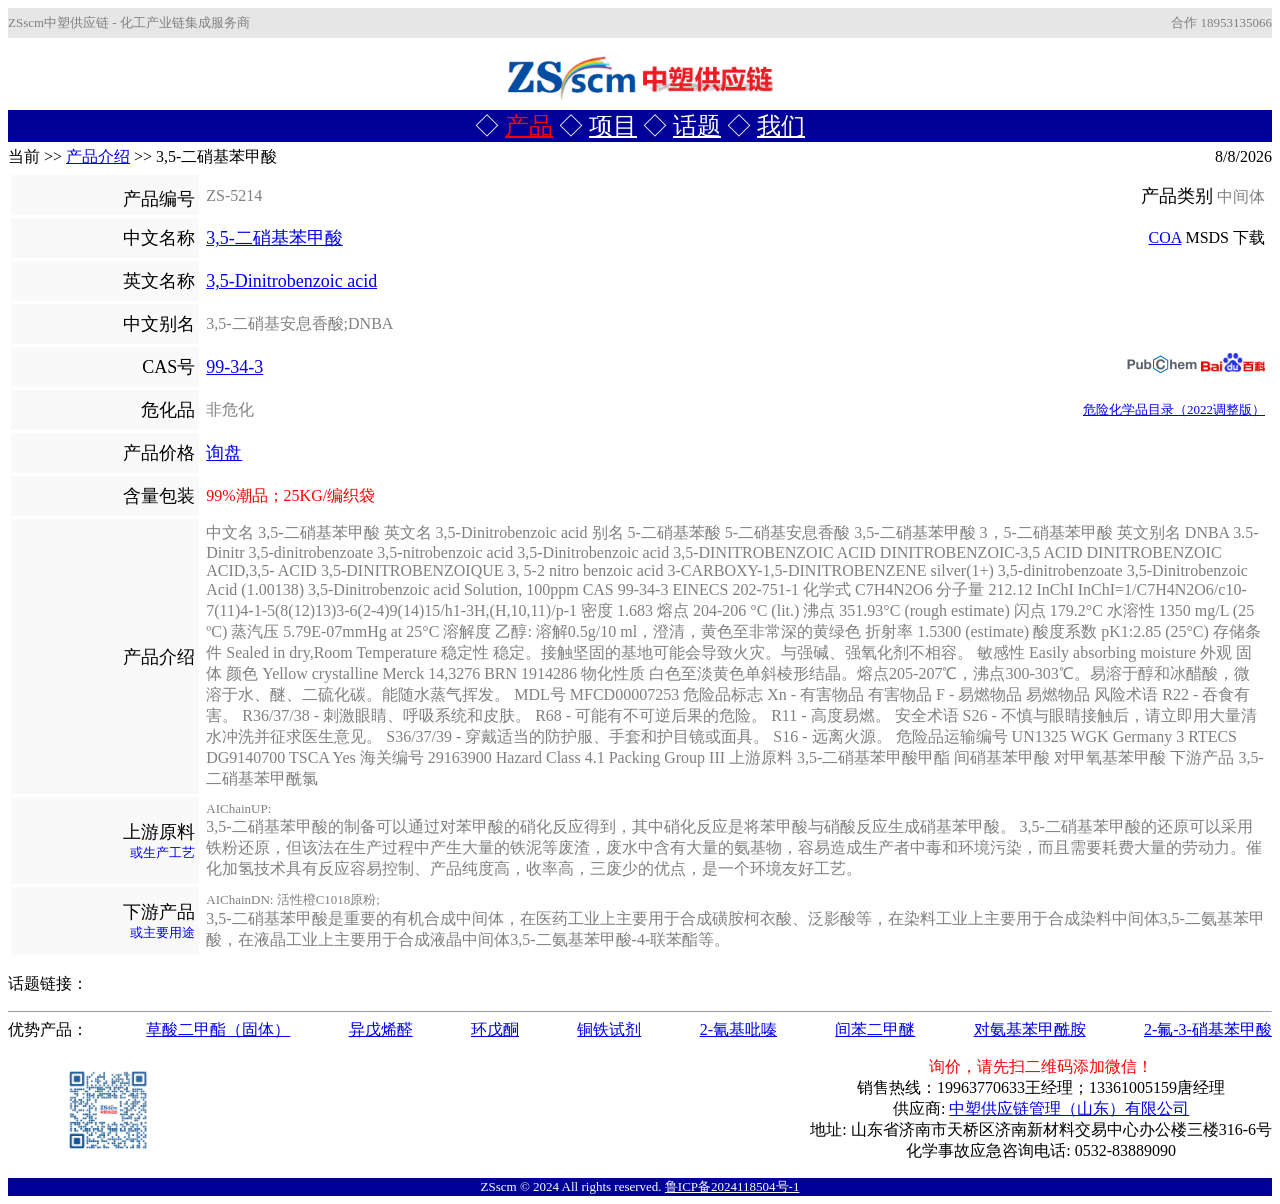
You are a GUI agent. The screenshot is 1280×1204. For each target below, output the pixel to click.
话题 (697, 126)
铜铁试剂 (609, 1029)
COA (1165, 237)
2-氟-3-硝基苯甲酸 (1208, 1029)
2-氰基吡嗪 (738, 1029)
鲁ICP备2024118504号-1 (732, 1186)
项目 (613, 126)
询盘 (224, 453)
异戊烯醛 (381, 1029)
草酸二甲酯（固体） (218, 1029)
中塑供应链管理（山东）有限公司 (1069, 1108)
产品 (529, 126)
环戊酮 (495, 1029)
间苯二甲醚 (875, 1029)
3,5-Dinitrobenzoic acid (291, 281)
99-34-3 (234, 367)
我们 (781, 126)
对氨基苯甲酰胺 (1030, 1029)
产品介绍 (98, 156)
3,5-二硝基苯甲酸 (274, 238)
